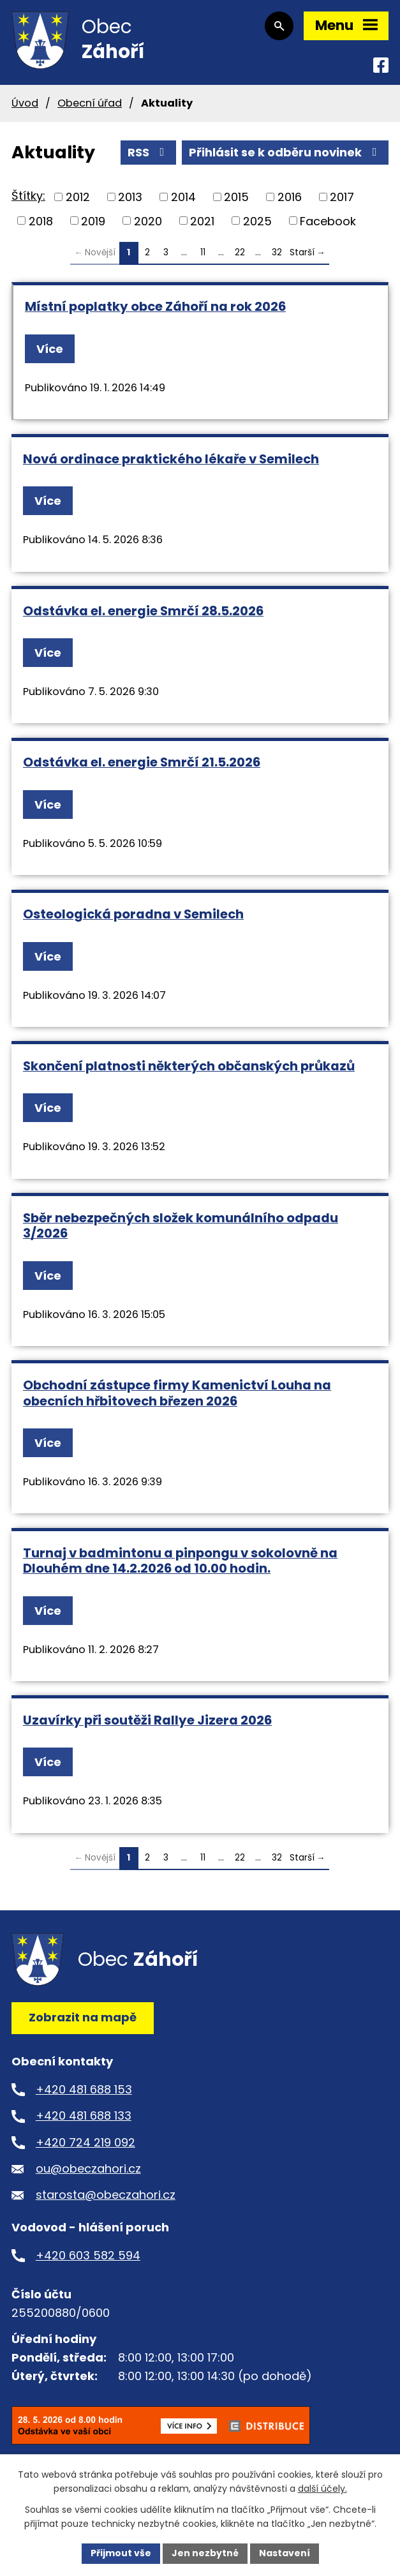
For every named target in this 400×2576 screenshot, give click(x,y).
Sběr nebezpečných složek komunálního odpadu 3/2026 (180, 1226)
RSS (149, 152)
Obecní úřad (89, 103)
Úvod (24, 103)
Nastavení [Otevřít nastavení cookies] (284, 2553)
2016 (290, 197)
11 (202, 252)
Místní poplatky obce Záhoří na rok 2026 (155, 306)
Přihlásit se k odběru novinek (285, 152)
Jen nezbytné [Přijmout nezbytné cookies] (205, 2553)
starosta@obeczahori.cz (105, 2195)
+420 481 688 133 (83, 2115)
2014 (183, 197)
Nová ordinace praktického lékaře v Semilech (171, 459)
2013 (130, 197)
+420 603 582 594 (88, 2255)
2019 (93, 220)
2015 (236, 197)
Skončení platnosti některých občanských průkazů (189, 1066)
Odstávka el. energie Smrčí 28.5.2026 (143, 611)
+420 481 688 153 (84, 2089)
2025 (257, 220)
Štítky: (28, 196)
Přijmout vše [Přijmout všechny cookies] (121, 2553)
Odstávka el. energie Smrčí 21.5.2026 (141, 762)
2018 (41, 220)
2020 (148, 220)
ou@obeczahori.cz (88, 2168)
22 (240, 252)
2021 (202, 220)
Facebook (328, 220)
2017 (342, 197)
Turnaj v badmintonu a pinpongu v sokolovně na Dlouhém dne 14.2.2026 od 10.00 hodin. (180, 1561)
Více (49, 349)
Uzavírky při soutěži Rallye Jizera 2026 (147, 1720)
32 (277, 252)
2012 (78, 197)
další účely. (322, 2489)
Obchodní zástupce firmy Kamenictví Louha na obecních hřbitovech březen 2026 (177, 1393)
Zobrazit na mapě (83, 2017)
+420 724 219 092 (85, 2142)
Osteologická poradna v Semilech (133, 914)
